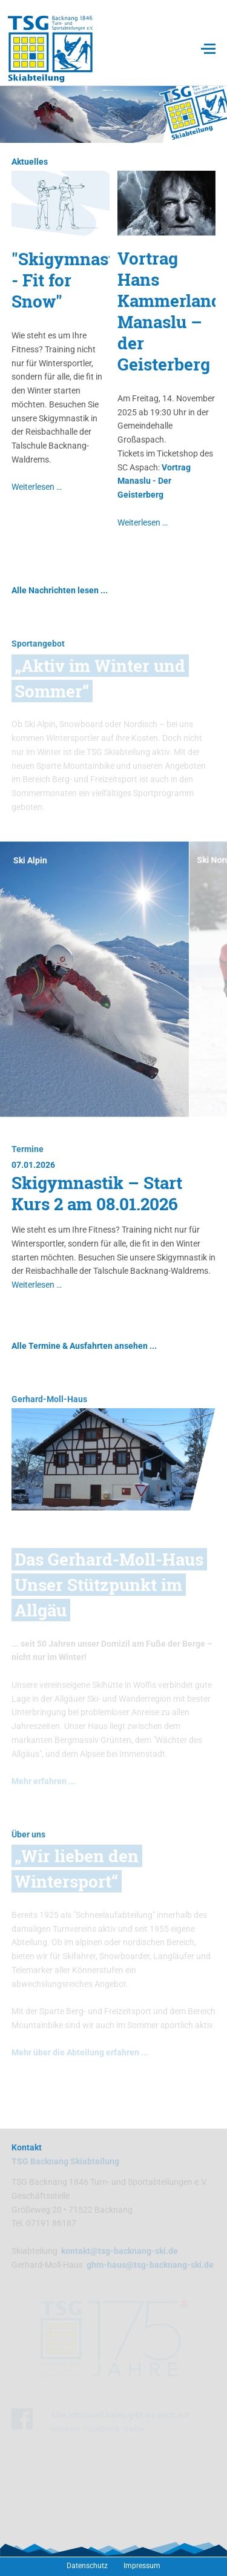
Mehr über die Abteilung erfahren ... (80, 2052)
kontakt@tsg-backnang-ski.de (119, 2251)
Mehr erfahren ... (44, 1781)
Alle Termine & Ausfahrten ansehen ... (84, 1346)
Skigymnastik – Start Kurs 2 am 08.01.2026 (97, 1193)
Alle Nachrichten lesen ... (60, 590)
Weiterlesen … (37, 487)
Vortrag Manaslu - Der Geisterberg (154, 481)
